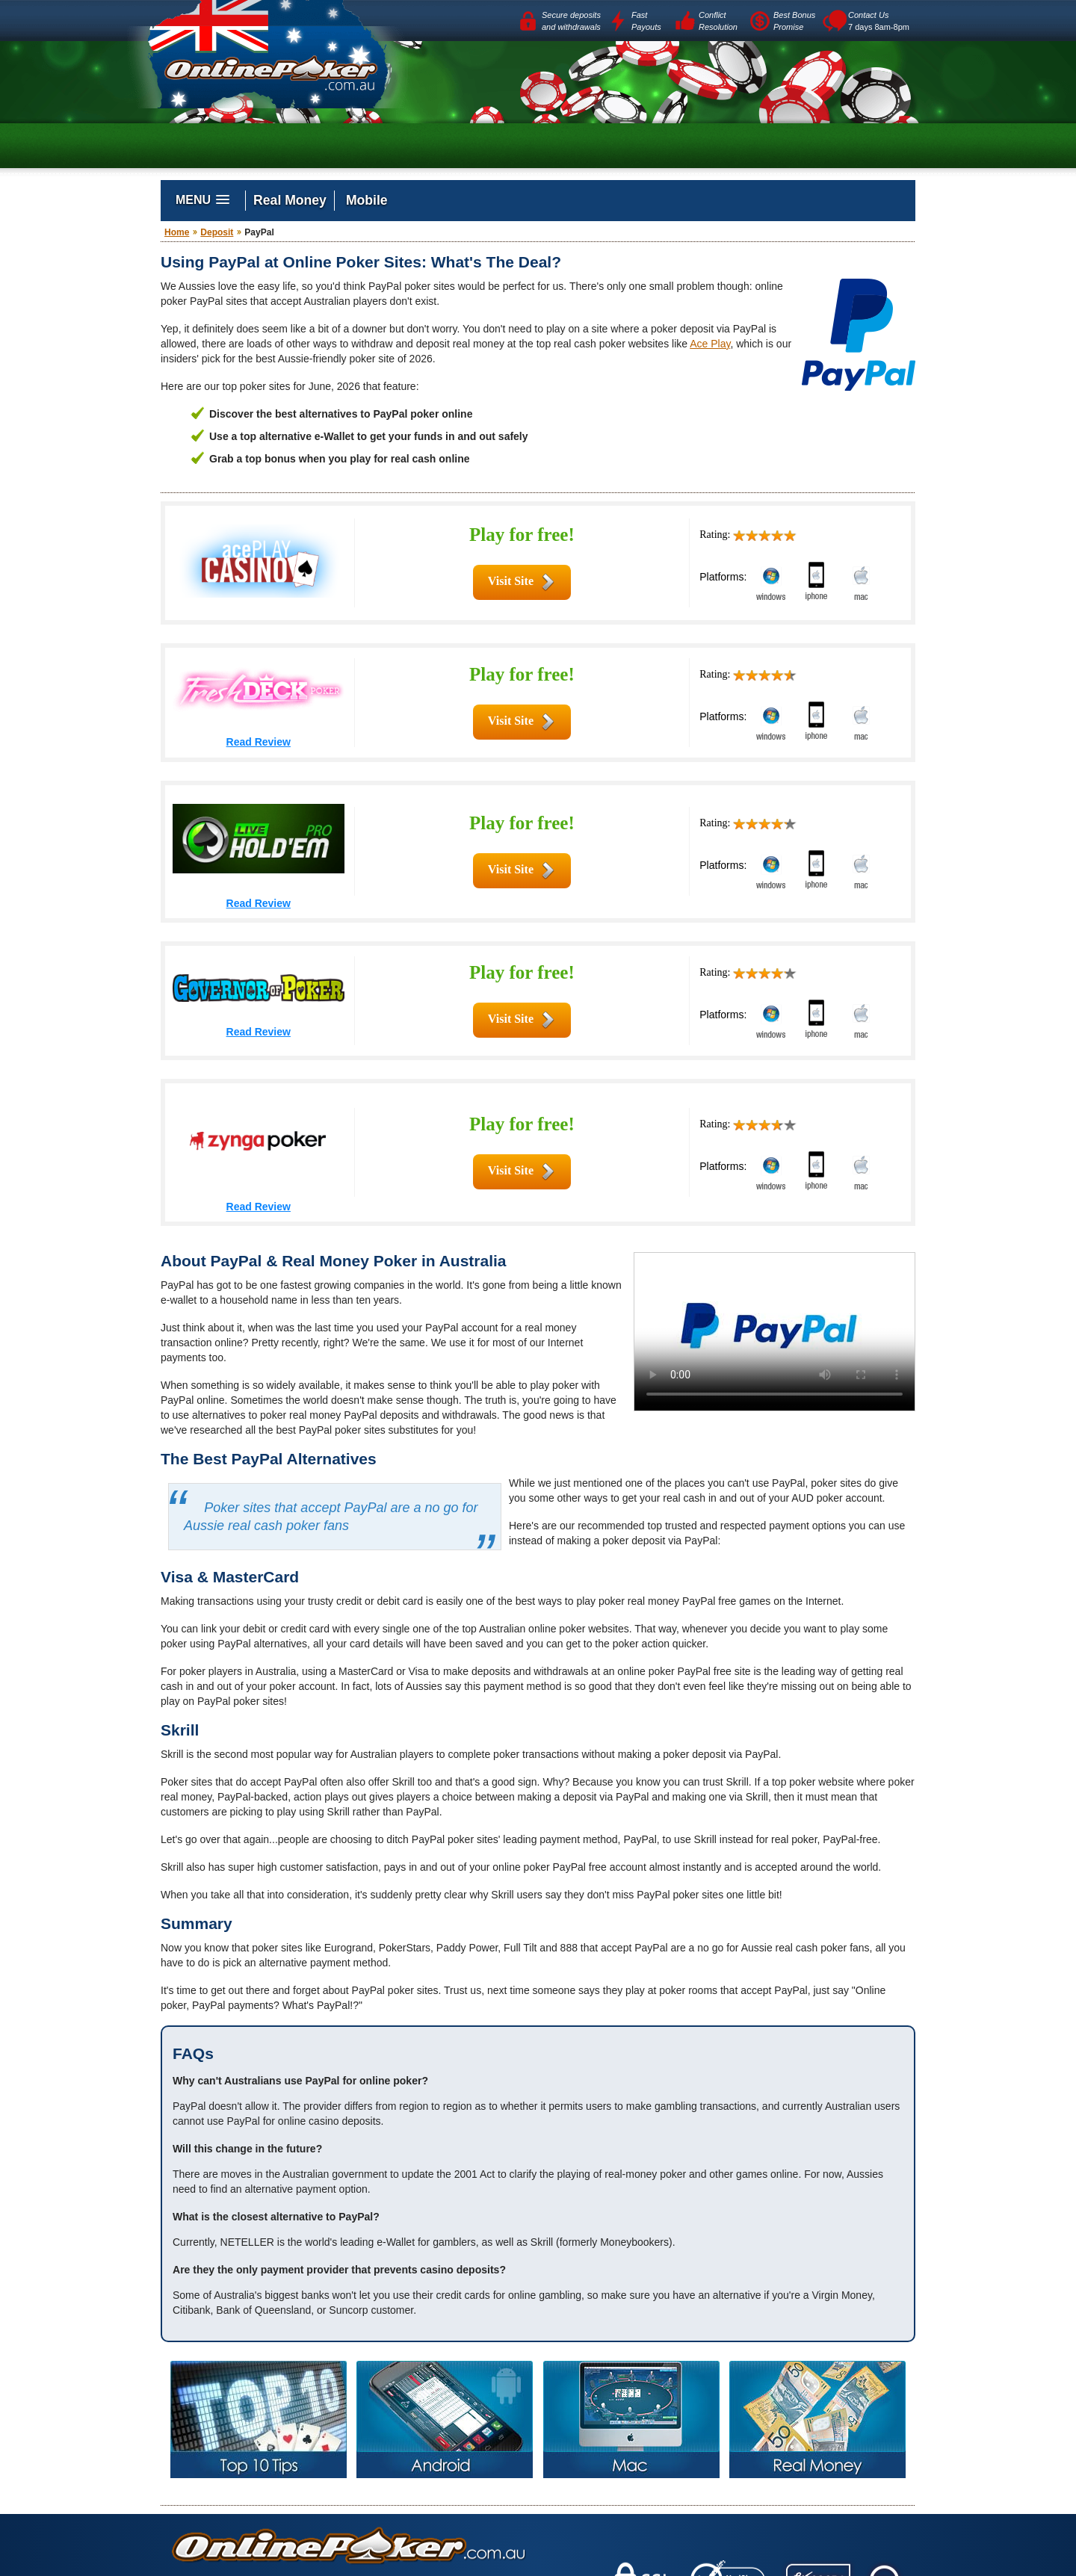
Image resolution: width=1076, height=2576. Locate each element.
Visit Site (511, 581)
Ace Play (710, 344)
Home (176, 232)
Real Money (290, 200)
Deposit (216, 232)
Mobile (367, 200)
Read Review (258, 742)
